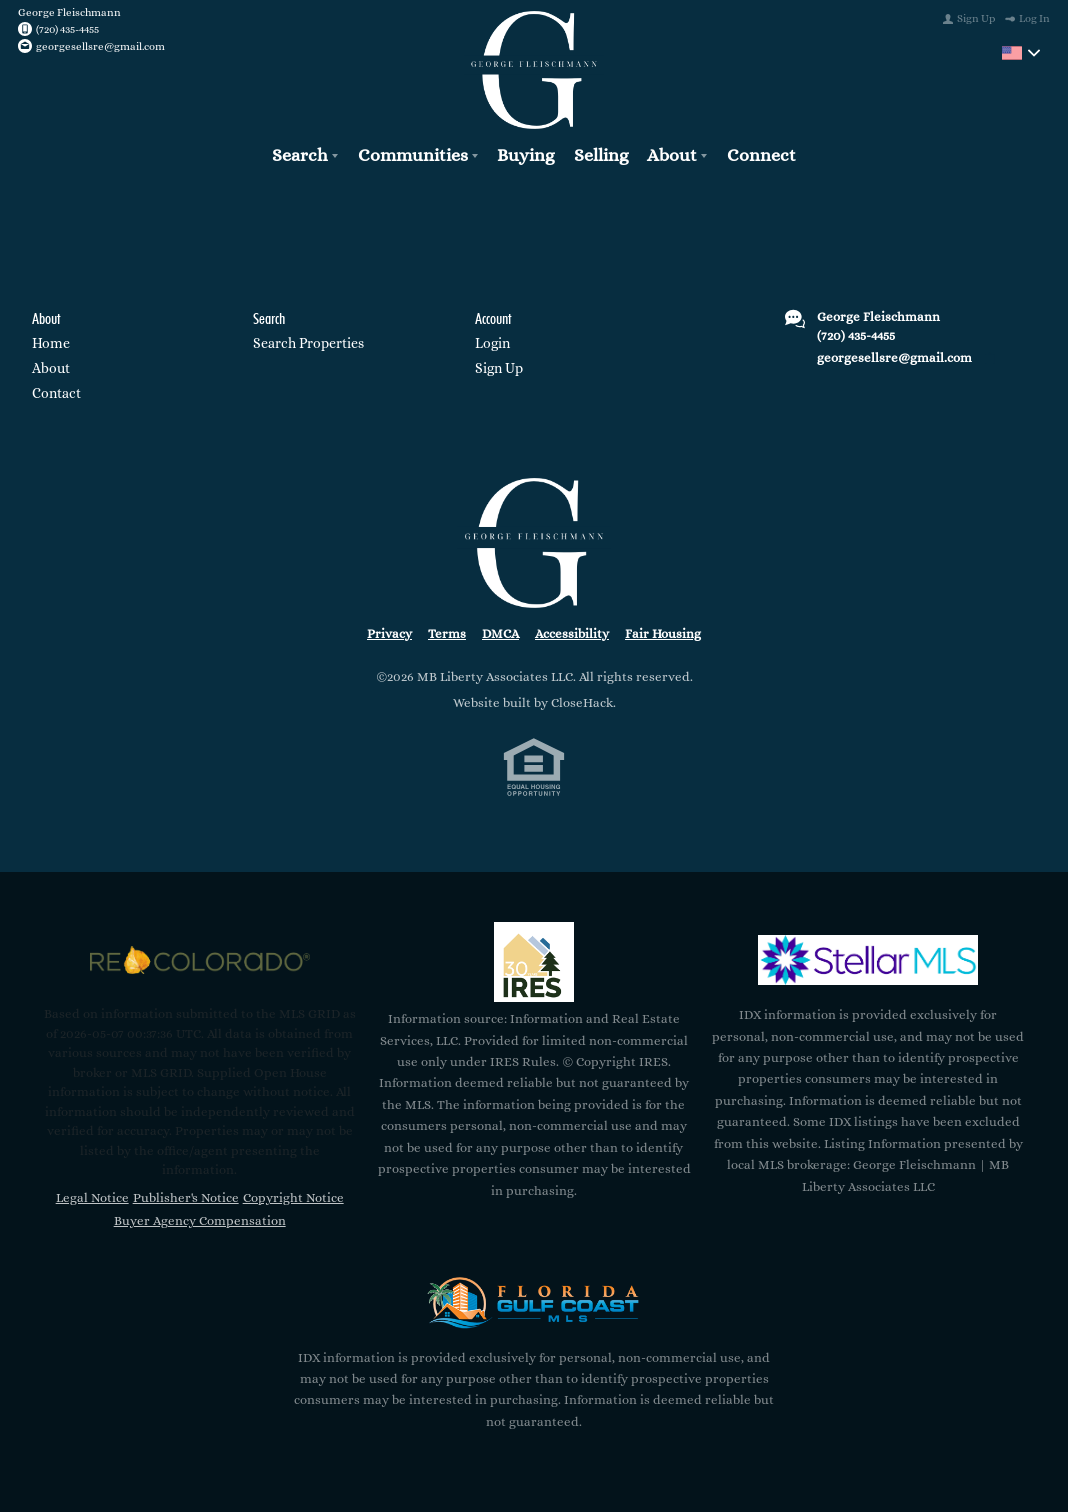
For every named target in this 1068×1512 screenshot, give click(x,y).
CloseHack (582, 702)
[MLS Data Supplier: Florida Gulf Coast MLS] (534, 1303)
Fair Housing (663, 633)
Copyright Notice (293, 1197)
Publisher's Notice (186, 1197)
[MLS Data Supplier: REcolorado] (200, 960)
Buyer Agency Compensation (200, 1220)
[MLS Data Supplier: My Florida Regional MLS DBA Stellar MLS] (868, 960)
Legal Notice (92, 1197)
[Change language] (1021, 53)
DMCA (500, 633)
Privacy (389, 633)
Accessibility (572, 633)
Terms (447, 633)
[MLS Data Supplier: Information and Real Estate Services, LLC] (534, 962)
